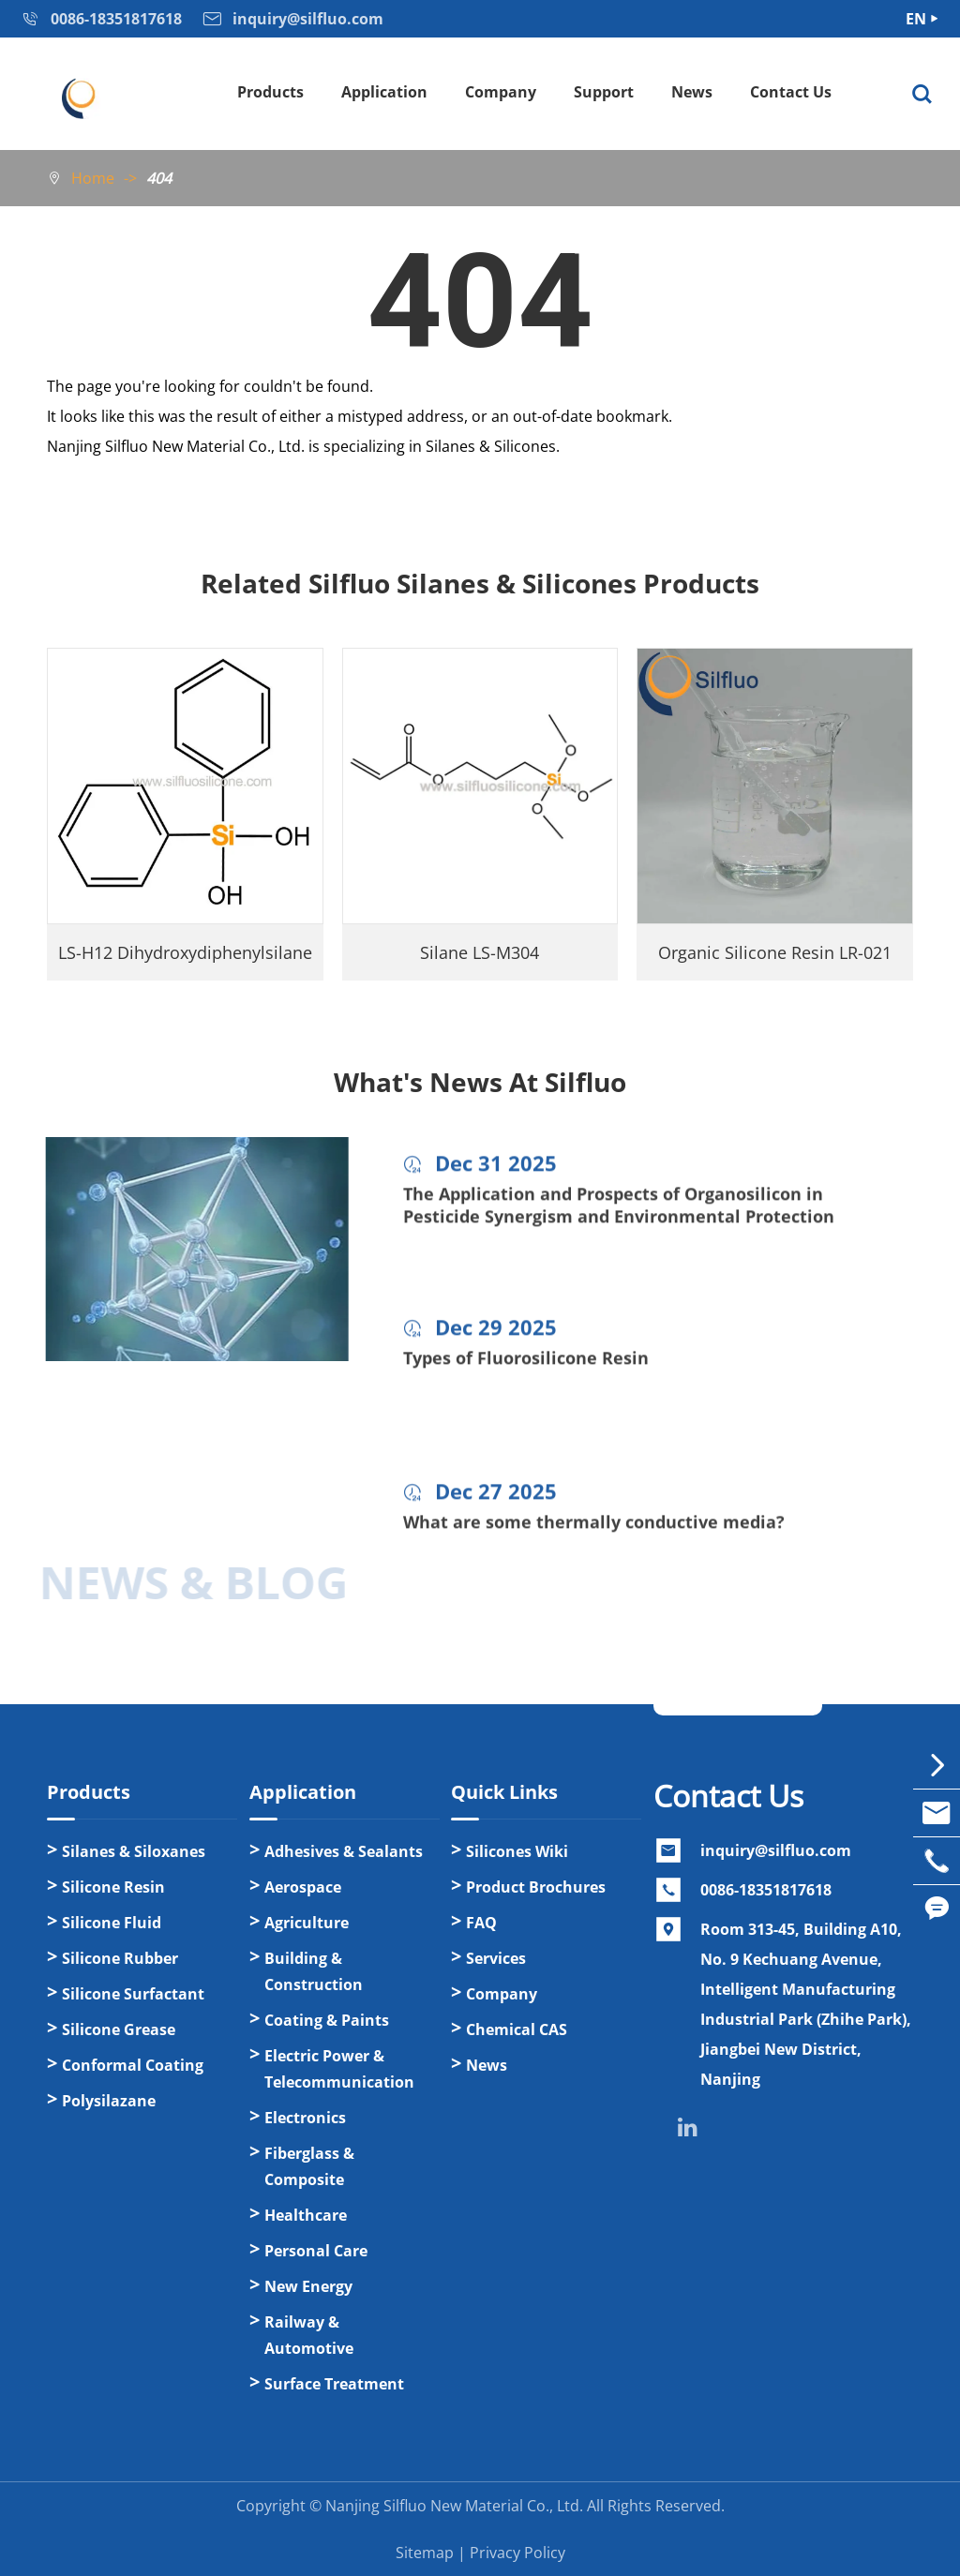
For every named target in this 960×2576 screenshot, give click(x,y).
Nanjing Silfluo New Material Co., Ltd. (454, 2505)
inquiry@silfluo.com (775, 1850)
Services (496, 1958)
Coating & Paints (326, 2020)
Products (270, 92)
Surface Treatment (334, 2384)
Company (500, 92)
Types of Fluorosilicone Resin (526, 1368)
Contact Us (791, 92)
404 (159, 178)
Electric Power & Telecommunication (339, 2068)
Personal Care (316, 2250)
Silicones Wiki (517, 1851)
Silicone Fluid (111, 1922)
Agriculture (306, 1922)
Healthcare (305, 2215)
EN (916, 18)
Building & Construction (313, 1971)
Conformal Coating (132, 2065)
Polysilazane (109, 2100)
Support (604, 92)
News (691, 92)
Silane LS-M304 (479, 952)
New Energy (308, 2286)
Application (384, 92)
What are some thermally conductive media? (594, 1532)
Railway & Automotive (308, 2335)
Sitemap (425, 2552)
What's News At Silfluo (480, 1082)
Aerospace (302, 1887)
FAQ (481, 1922)
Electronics (305, 2117)
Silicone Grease (118, 2029)
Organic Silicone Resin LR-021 (775, 952)
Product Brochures (536, 1887)
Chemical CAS (516, 2029)
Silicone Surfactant (133, 1994)
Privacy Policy (517, 2552)
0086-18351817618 (766, 1890)
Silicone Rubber (120, 1958)
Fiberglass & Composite (309, 2166)
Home (92, 178)
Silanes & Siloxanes (133, 1851)
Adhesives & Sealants (343, 1851)
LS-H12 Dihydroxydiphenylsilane (185, 952)
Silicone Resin (113, 1887)
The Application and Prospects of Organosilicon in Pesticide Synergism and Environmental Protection (618, 1215)
